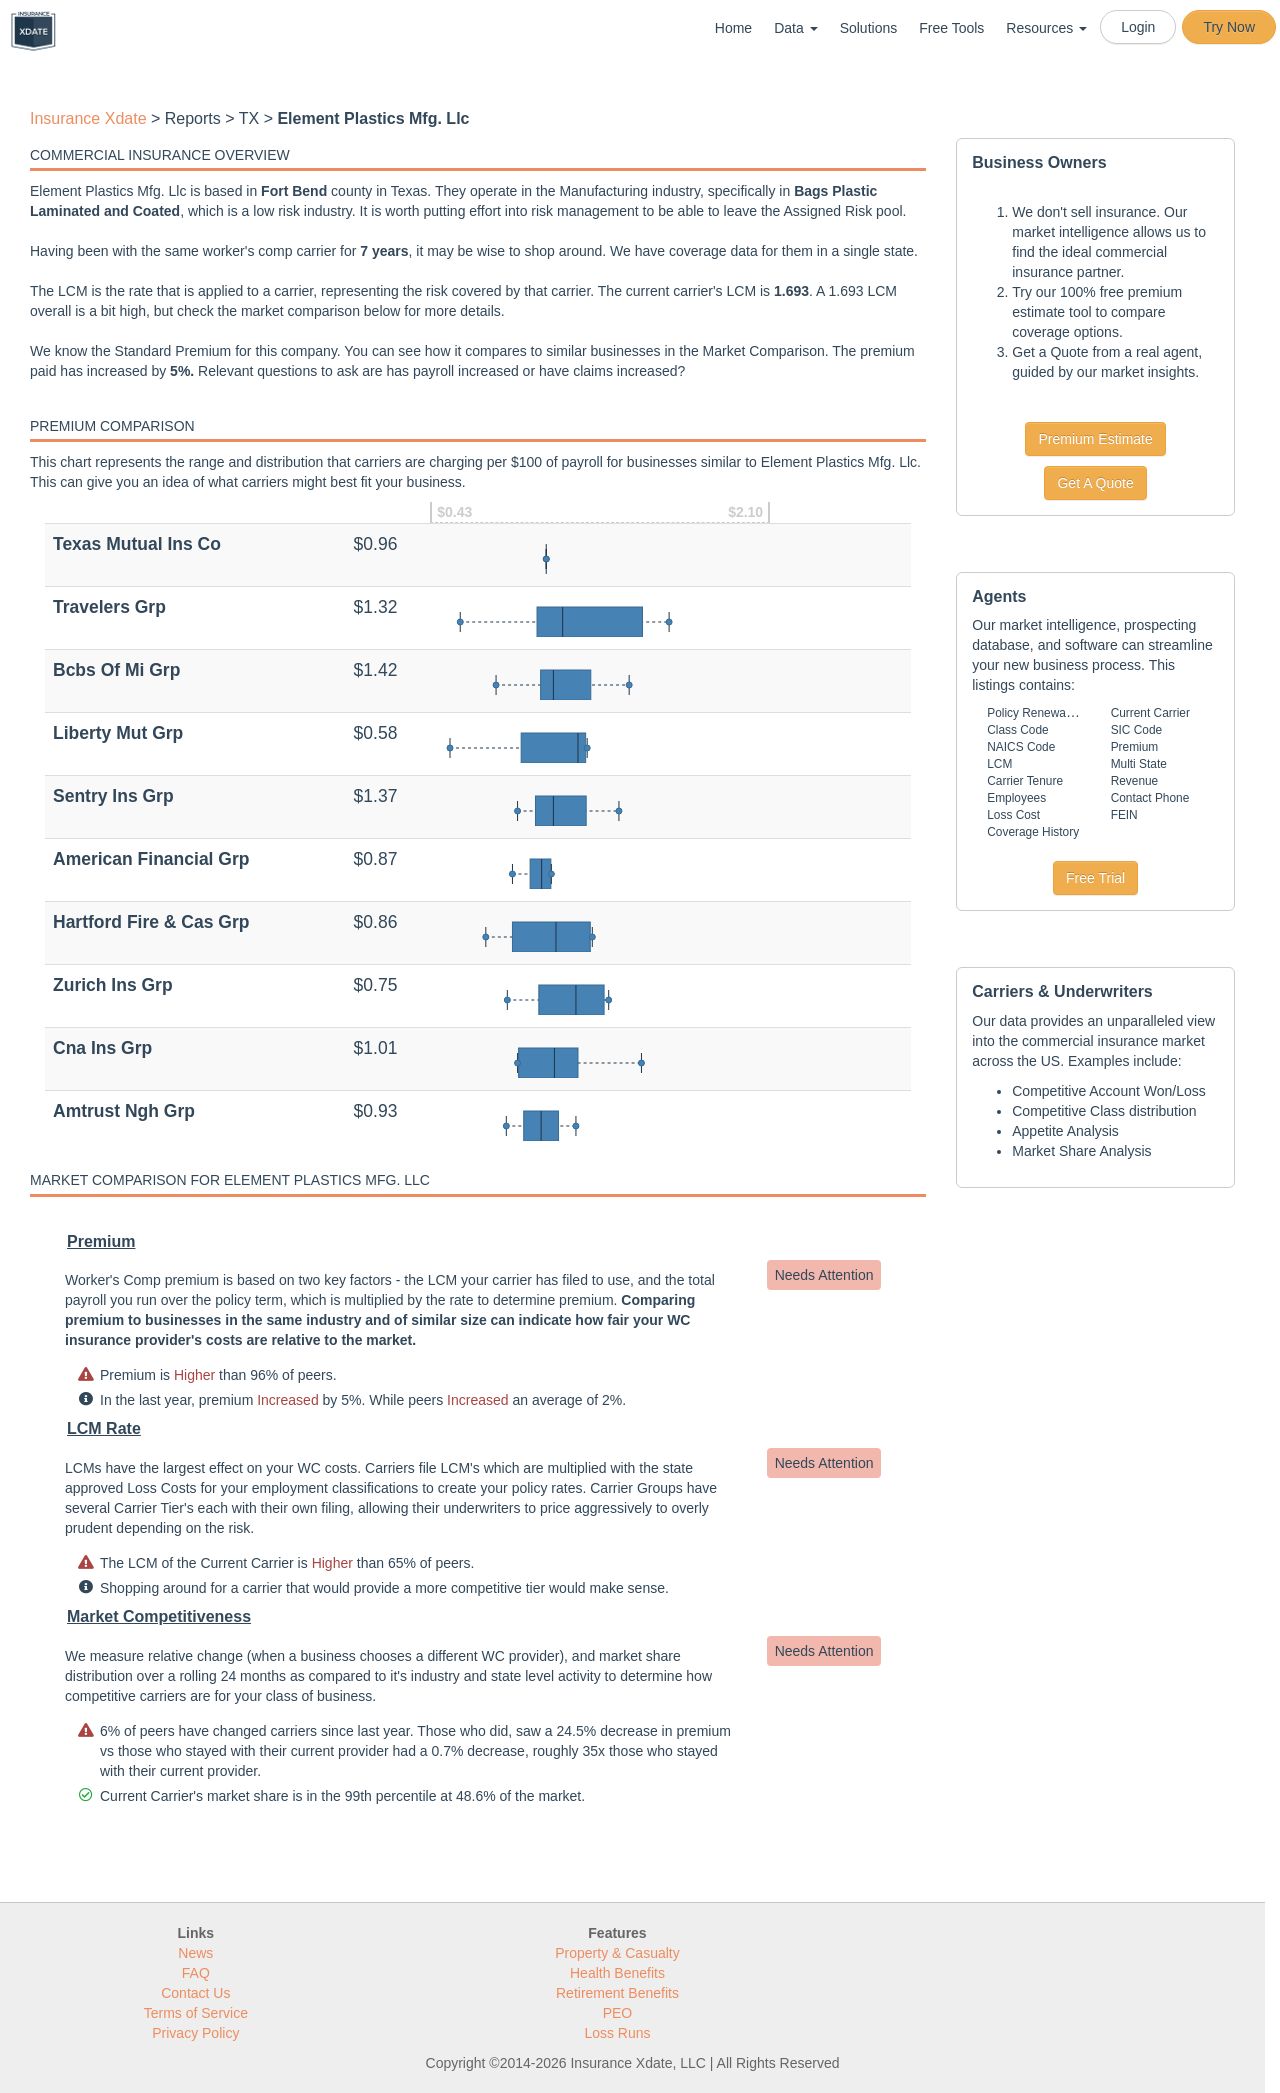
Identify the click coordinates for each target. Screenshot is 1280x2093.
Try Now (1229, 27)
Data (795, 28)
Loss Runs (617, 2033)
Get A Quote (1095, 483)
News (195, 1953)
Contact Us (195, 1993)
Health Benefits (617, 1973)
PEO (618, 2013)
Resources (1046, 28)
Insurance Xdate (88, 118)
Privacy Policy (195, 2033)
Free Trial (1095, 878)
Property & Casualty (617, 1953)
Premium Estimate (1095, 439)
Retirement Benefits (617, 1993)
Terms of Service (196, 2013)
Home (733, 28)
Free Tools (951, 28)
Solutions (869, 28)
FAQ (196, 1973)
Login (1138, 27)
